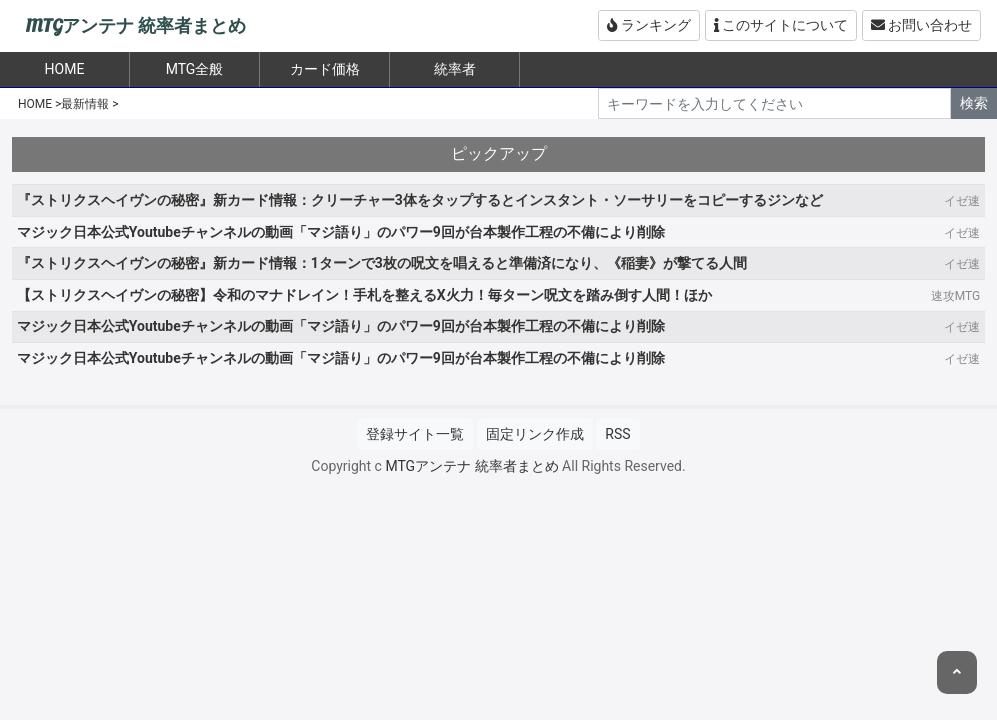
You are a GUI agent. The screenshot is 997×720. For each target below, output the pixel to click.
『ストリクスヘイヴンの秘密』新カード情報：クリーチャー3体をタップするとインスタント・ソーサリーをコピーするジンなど (420, 200)
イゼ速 (962, 201)
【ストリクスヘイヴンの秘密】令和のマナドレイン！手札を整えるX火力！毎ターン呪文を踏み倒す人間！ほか (364, 295)
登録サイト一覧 (415, 434)
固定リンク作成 (535, 434)
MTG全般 (195, 69)
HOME (35, 104)
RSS (617, 434)
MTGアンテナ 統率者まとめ (135, 26)
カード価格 (325, 69)
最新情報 (85, 104)
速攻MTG (955, 296)
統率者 (455, 69)
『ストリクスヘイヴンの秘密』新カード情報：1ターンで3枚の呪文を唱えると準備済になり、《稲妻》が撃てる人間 (382, 263)
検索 (974, 103)
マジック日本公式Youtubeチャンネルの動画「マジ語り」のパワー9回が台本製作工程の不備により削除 (341, 232)
